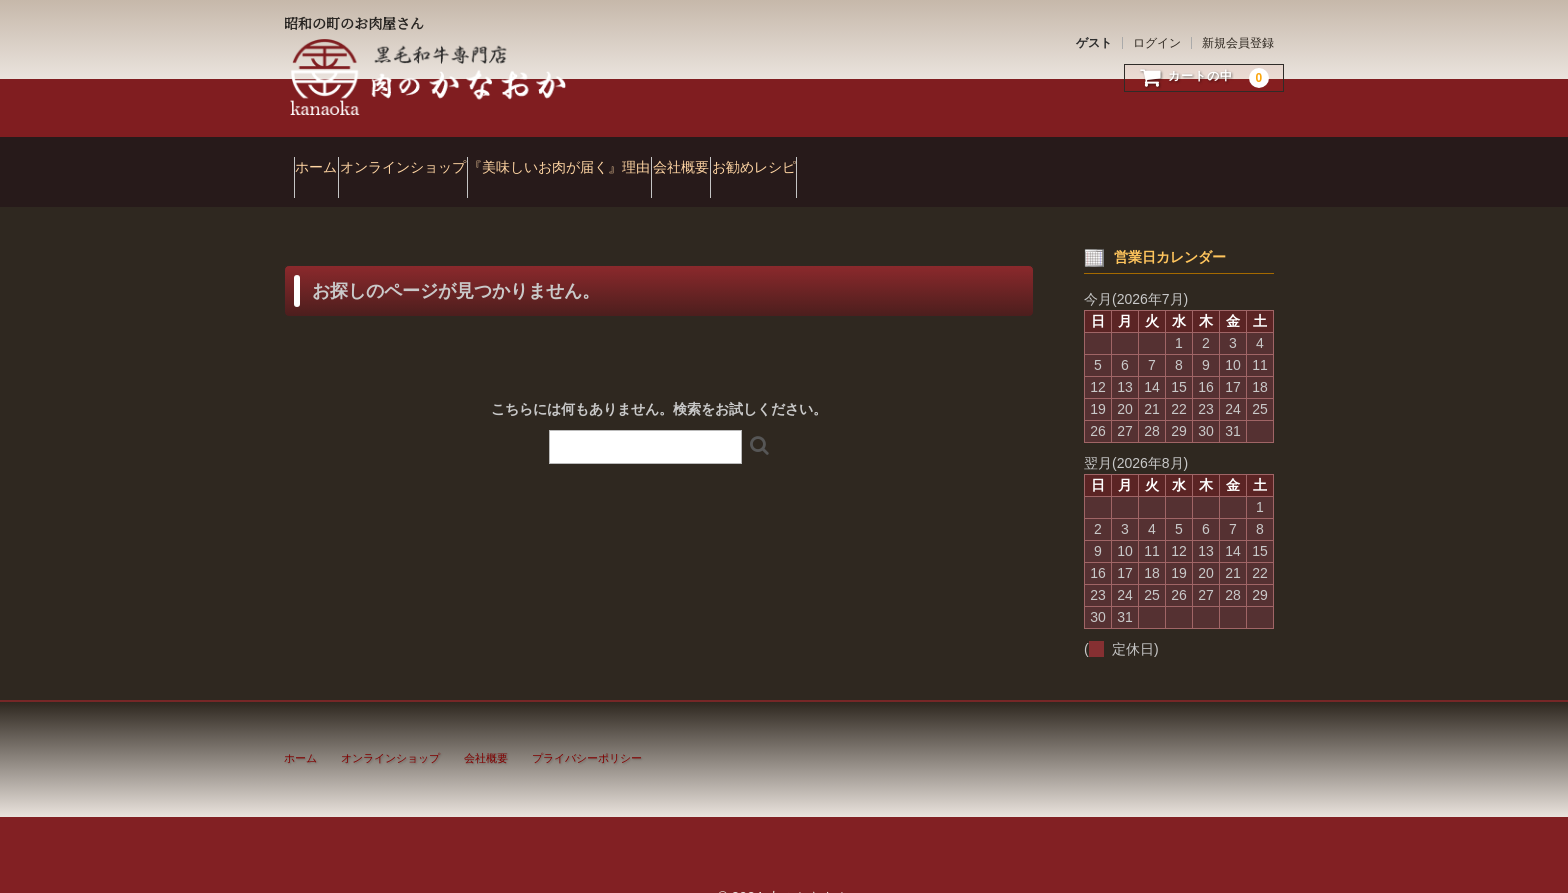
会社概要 (806, 158)
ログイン (1157, 43)
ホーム (326, 158)
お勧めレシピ (917, 158)
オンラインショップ (451, 158)
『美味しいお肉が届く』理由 (646, 158)
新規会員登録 (1238, 43)
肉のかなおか (430, 77)
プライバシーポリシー (587, 730)
